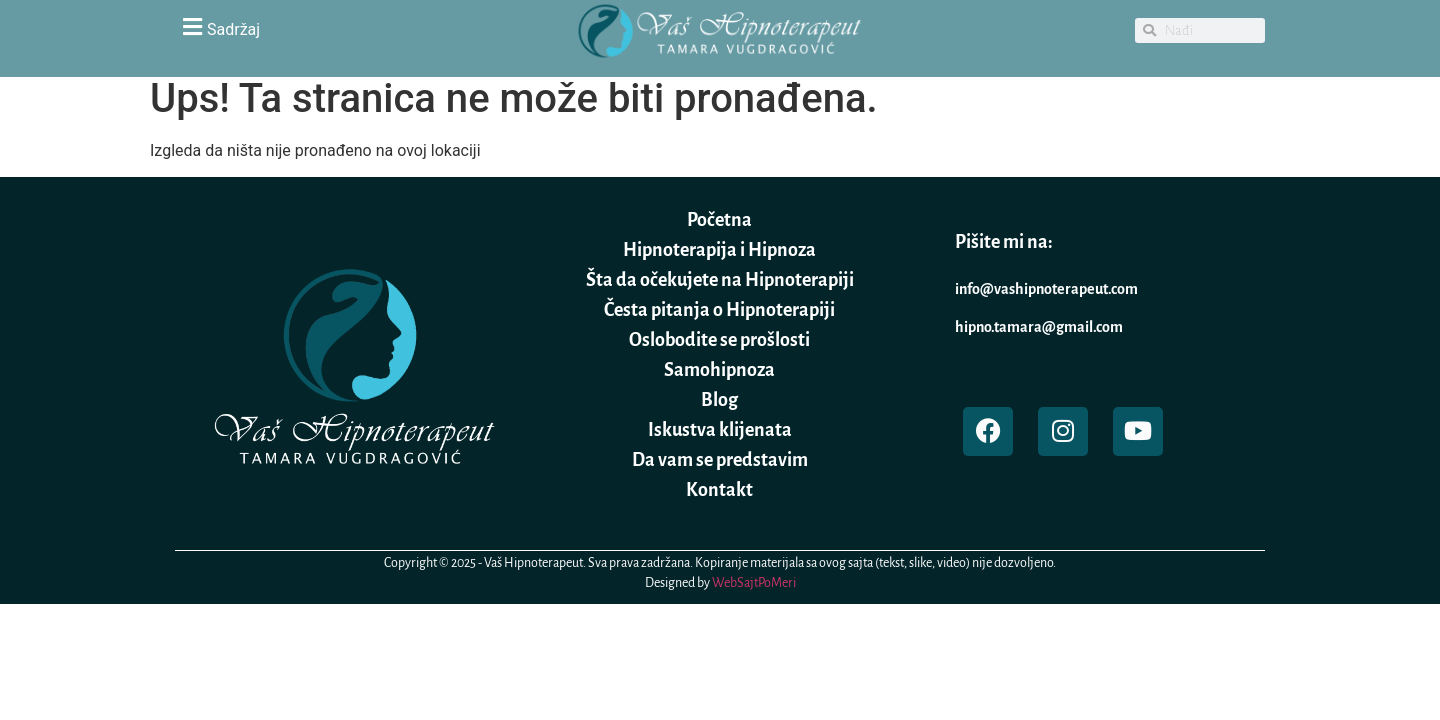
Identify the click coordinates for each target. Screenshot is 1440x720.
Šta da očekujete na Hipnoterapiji (720, 280)
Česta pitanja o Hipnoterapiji (719, 310)
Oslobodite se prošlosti (719, 340)
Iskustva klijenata (720, 430)
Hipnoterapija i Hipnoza (719, 250)
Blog (719, 400)
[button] (350, 26)
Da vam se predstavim (720, 460)
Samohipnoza (719, 370)
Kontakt (719, 490)
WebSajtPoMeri (754, 583)
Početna (719, 220)
